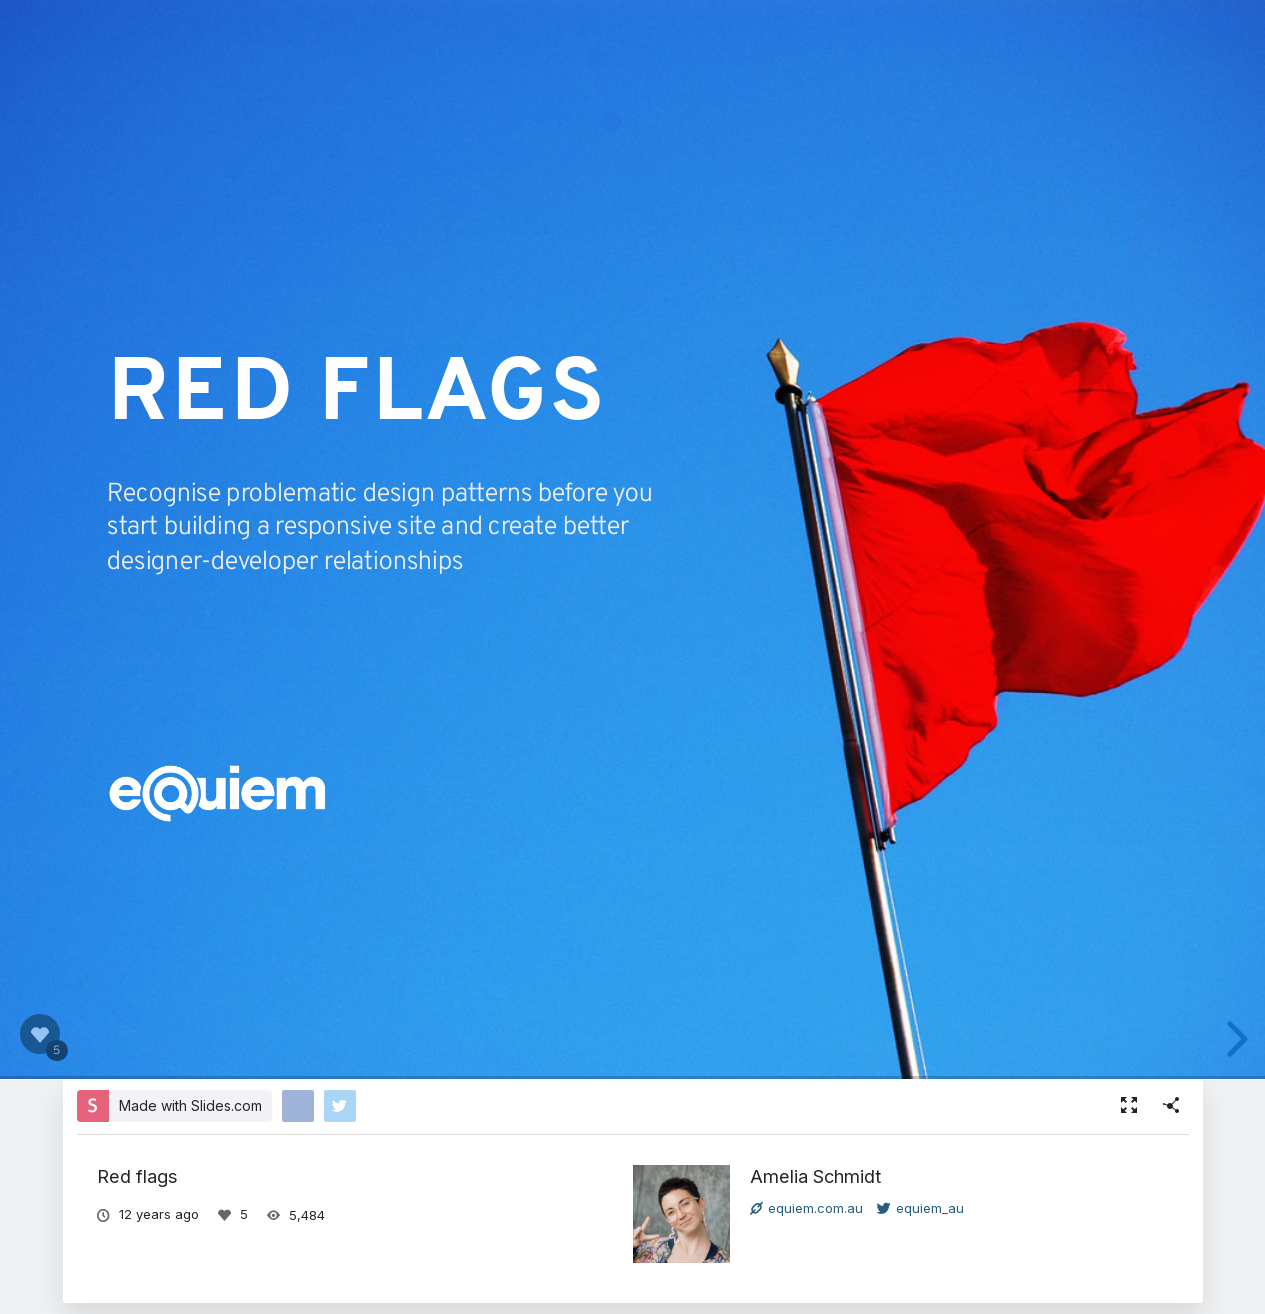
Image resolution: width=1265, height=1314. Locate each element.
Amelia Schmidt (815, 1176)
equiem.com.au (806, 1208)
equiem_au (920, 1208)
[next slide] (1234, 1039)
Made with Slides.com (190, 1105)
